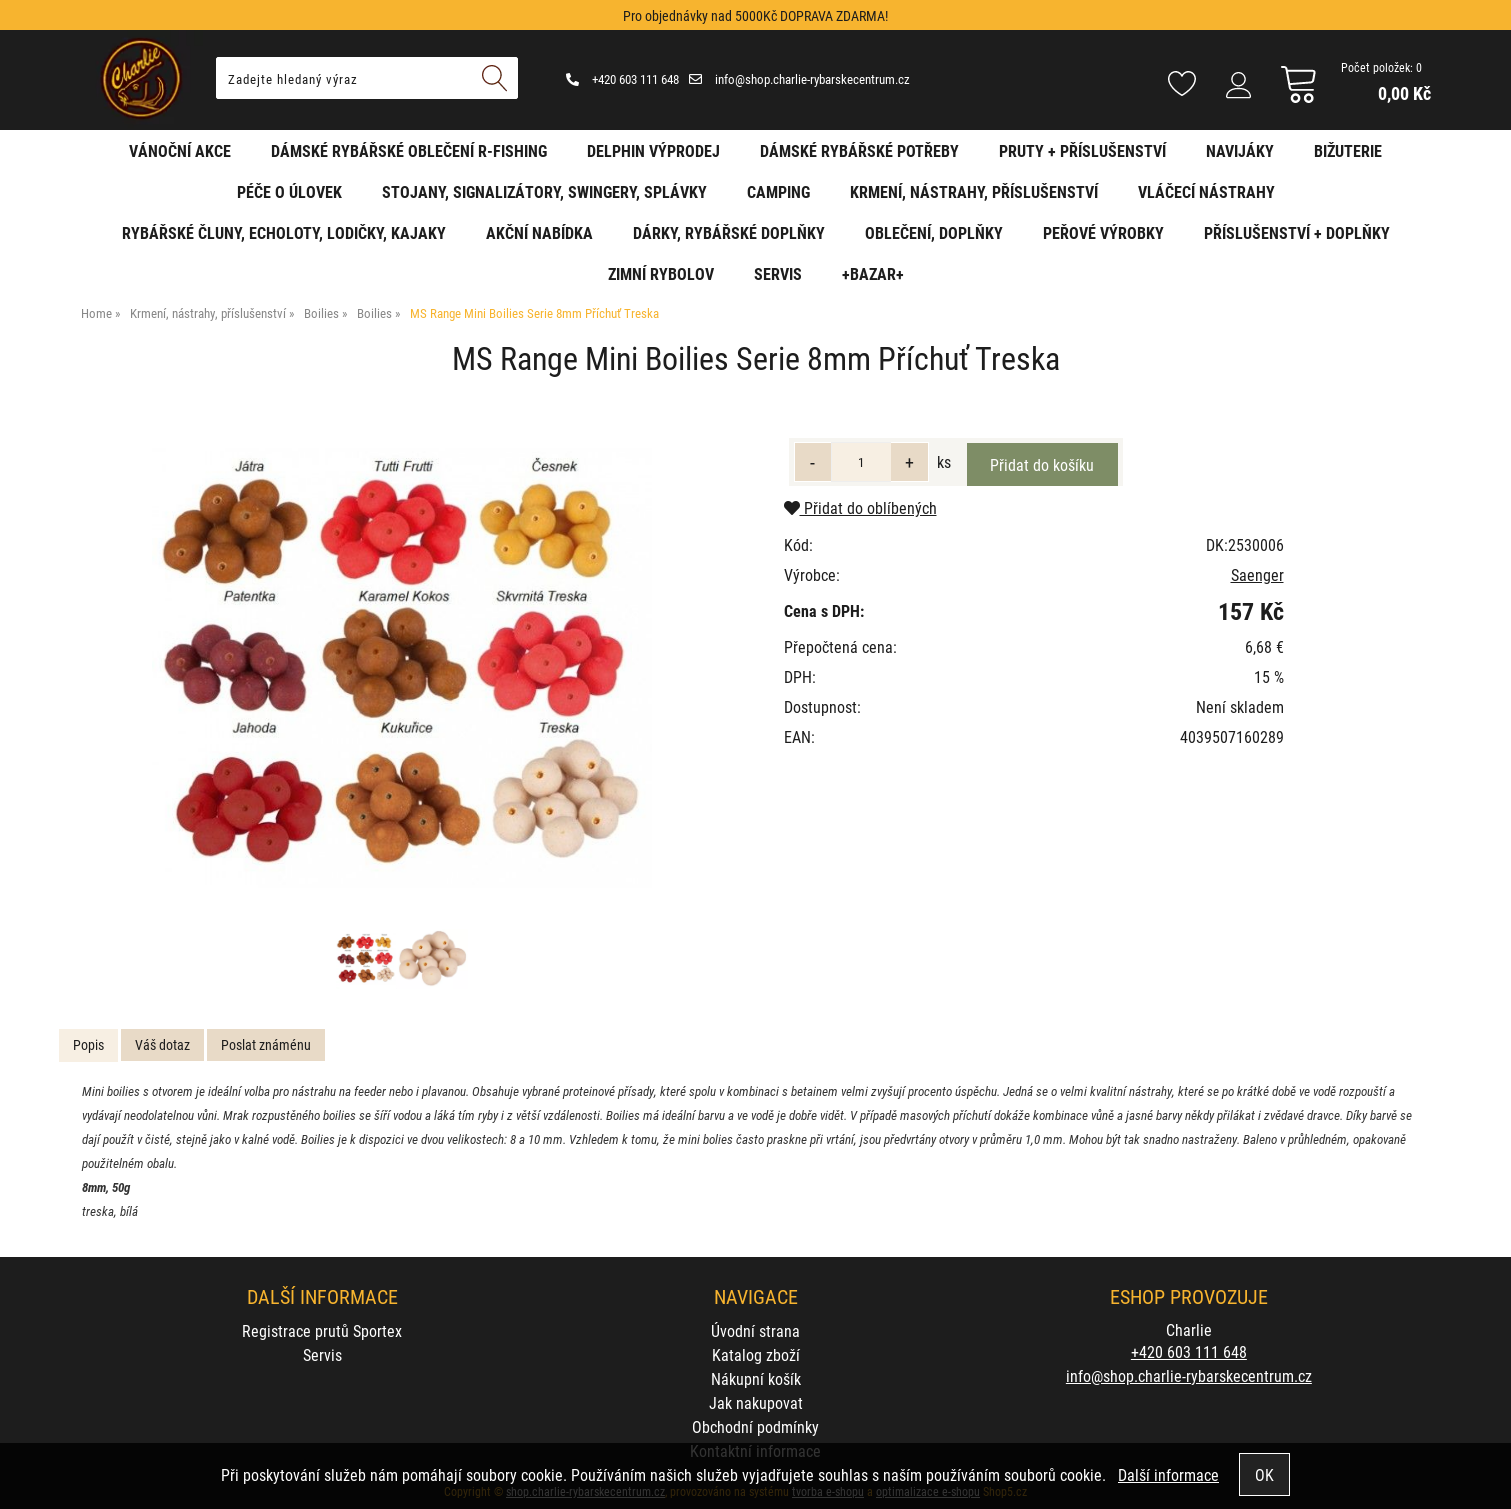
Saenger (1257, 574)
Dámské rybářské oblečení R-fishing (409, 150)
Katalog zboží (756, 1354)
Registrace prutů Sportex (322, 1330)
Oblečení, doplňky (934, 232)
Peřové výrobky (1103, 232)
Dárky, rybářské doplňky (729, 232)
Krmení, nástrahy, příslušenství (974, 191)
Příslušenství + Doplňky (1297, 232)
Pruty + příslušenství (1082, 150)
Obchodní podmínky (755, 1426)
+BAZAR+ (873, 273)
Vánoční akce (180, 150)
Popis (88, 1044)
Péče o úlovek (289, 191)
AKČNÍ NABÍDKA (539, 232)
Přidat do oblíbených (860, 507)
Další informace (1168, 1474)
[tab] (88, 1045)
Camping (778, 191)
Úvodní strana (755, 1330)
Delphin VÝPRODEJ (653, 150)
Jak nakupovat (756, 1402)
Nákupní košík (756, 1378)
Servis (778, 273)
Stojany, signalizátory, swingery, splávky (544, 191)
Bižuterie (1348, 150)
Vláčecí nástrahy (1206, 191)
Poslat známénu (266, 1044)
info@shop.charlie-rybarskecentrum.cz (799, 79)
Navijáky (1240, 150)
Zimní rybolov (661, 273)
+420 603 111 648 (622, 79)
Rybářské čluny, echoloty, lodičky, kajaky (284, 232)
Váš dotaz (162, 1044)
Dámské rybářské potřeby (859, 150)
